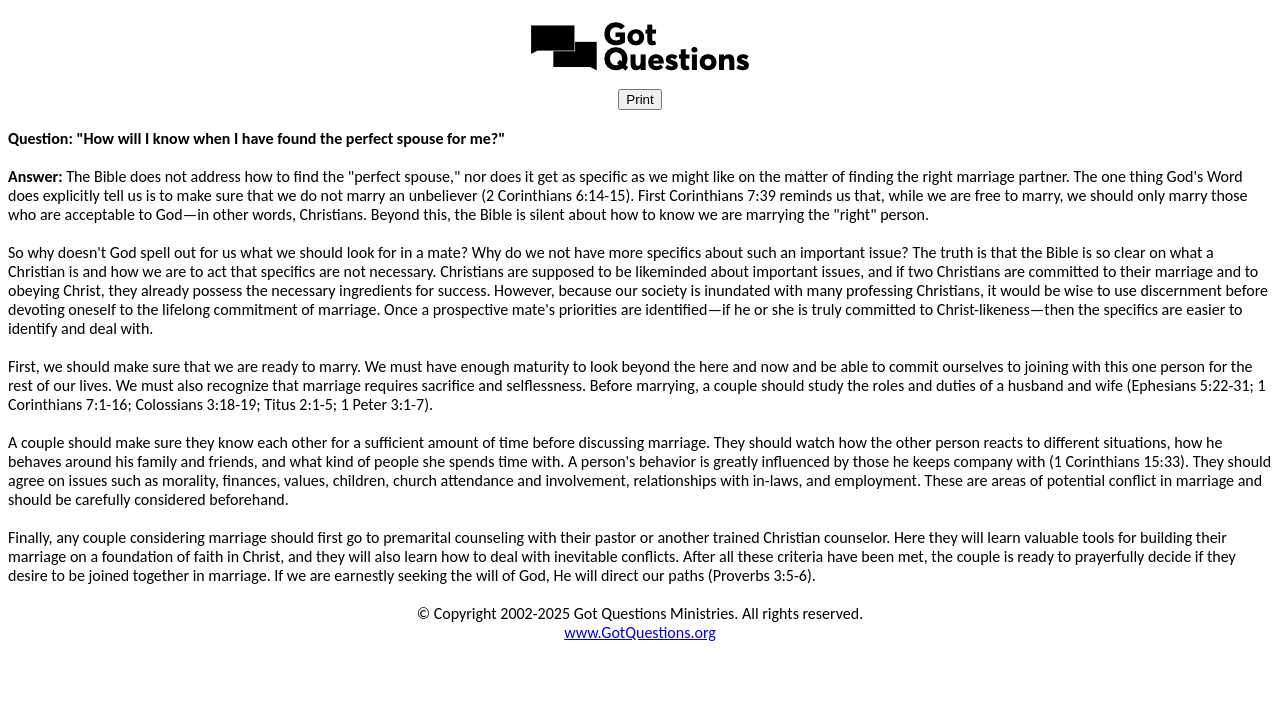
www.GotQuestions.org (640, 632)
